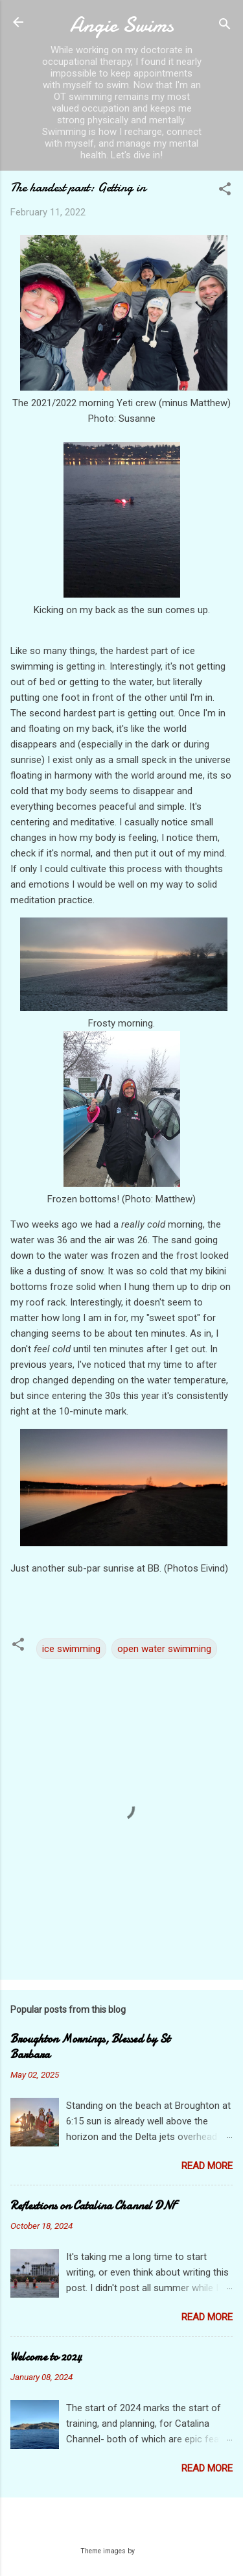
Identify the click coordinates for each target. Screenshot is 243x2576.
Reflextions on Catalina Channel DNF (93, 2206)
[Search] (225, 26)
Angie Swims (122, 25)
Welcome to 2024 (46, 2357)
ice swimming (71, 1649)
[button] (225, 191)
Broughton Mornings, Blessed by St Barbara (90, 2047)
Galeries (150, 2551)
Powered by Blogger (121, 2525)
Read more (207, 2166)
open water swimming (164, 1649)
